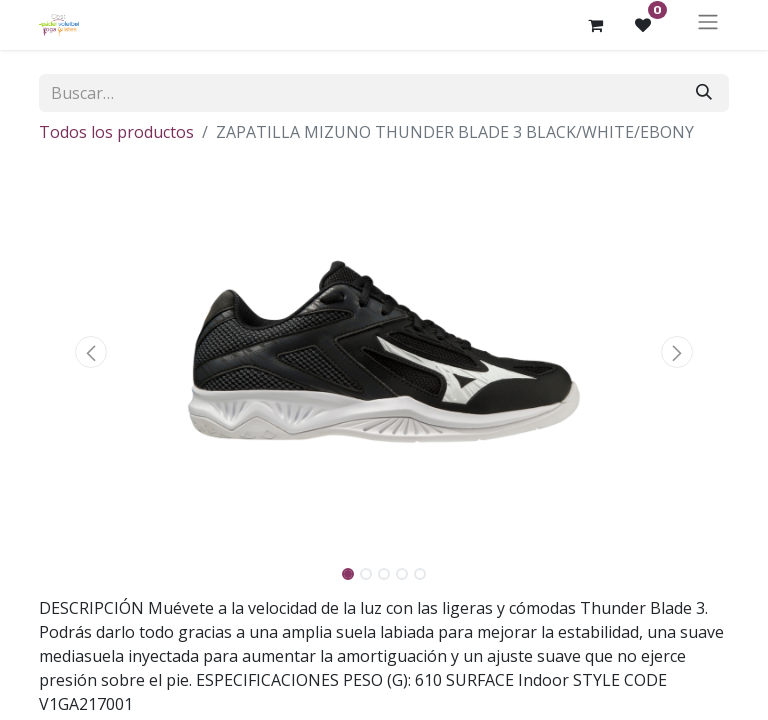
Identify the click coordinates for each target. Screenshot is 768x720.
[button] (91, 352)
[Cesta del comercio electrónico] (595, 25)
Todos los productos (116, 132)
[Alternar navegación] (708, 25)
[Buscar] (704, 93)
